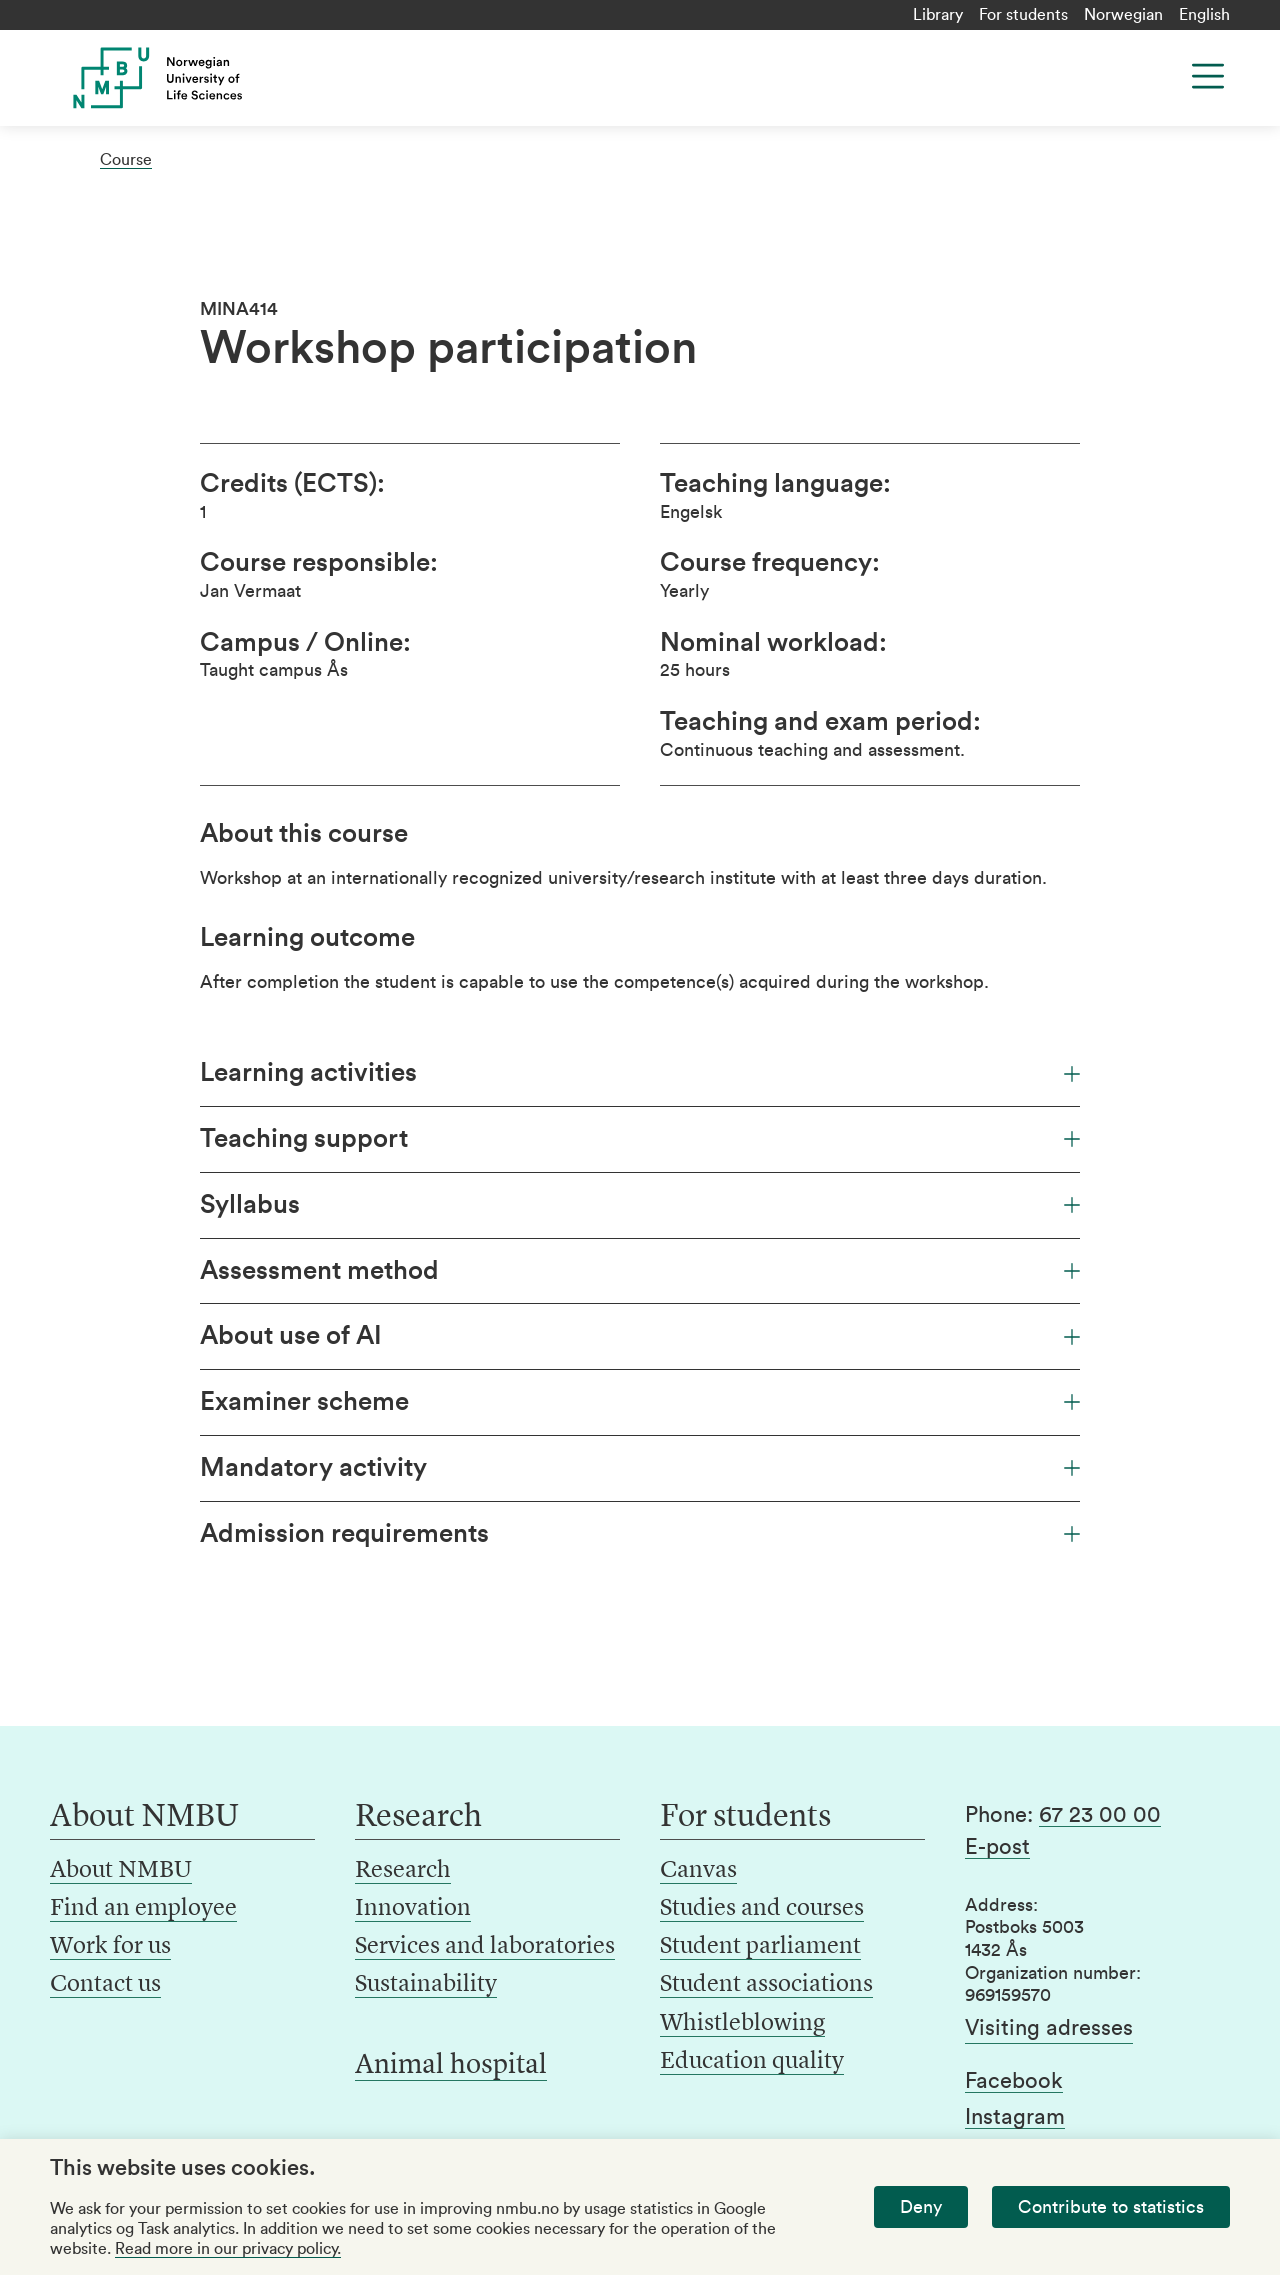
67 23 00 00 (1100, 1815)
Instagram (1015, 2117)
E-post (997, 1847)
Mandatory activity (640, 1468)
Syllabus (640, 1205)
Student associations (766, 1985)
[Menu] (1208, 76)
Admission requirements (640, 1534)
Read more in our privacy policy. (228, 2249)
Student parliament (760, 1947)
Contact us (105, 1985)
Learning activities (640, 1073)
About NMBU (121, 1871)
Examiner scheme (640, 1402)
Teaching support (640, 1139)
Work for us (110, 1947)
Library (938, 15)
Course (126, 160)
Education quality (752, 2062)
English (1204, 15)
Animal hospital (451, 2066)
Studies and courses (762, 1909)
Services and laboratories (485, 1947)
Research (403, 1871)
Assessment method (640, 1271)
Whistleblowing (742, 2024)
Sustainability (426, 1985)
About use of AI (640, 1336)
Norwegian (1123, 15)
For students (1023, 15)
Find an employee (143, 1909)
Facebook (1014, 2081)
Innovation (413, 1909)
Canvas (698, 1871)
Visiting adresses (1049, 2028)
